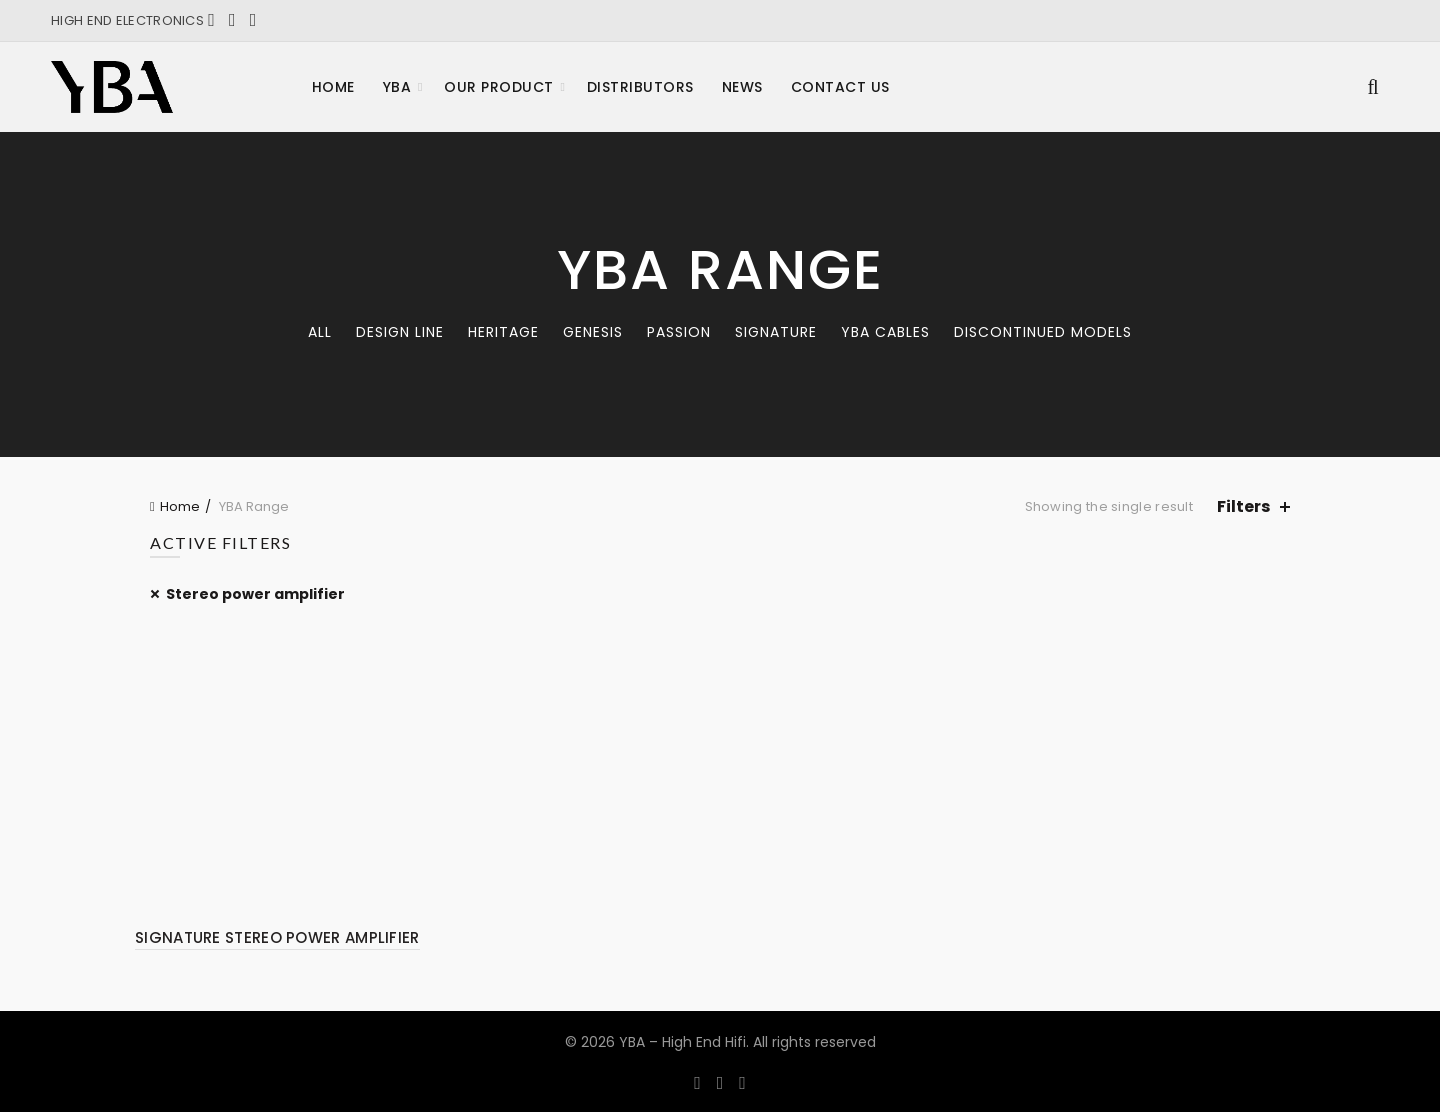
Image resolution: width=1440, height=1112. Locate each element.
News (742, 87)
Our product (499, 87)
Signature (776, 332)
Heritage (503, 332)
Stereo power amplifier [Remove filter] (255, 594)
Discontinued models (1043, 332)
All (320, 332)
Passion (679, 332)
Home (333, 87)
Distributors (640, 87)
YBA (397, 87)
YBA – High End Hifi (682, 1042)
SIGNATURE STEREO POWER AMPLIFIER (277, 937)
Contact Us (840, 87)
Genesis (593, 332)
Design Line (400, 332)
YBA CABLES (885, 332)
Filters (1243, 506)
